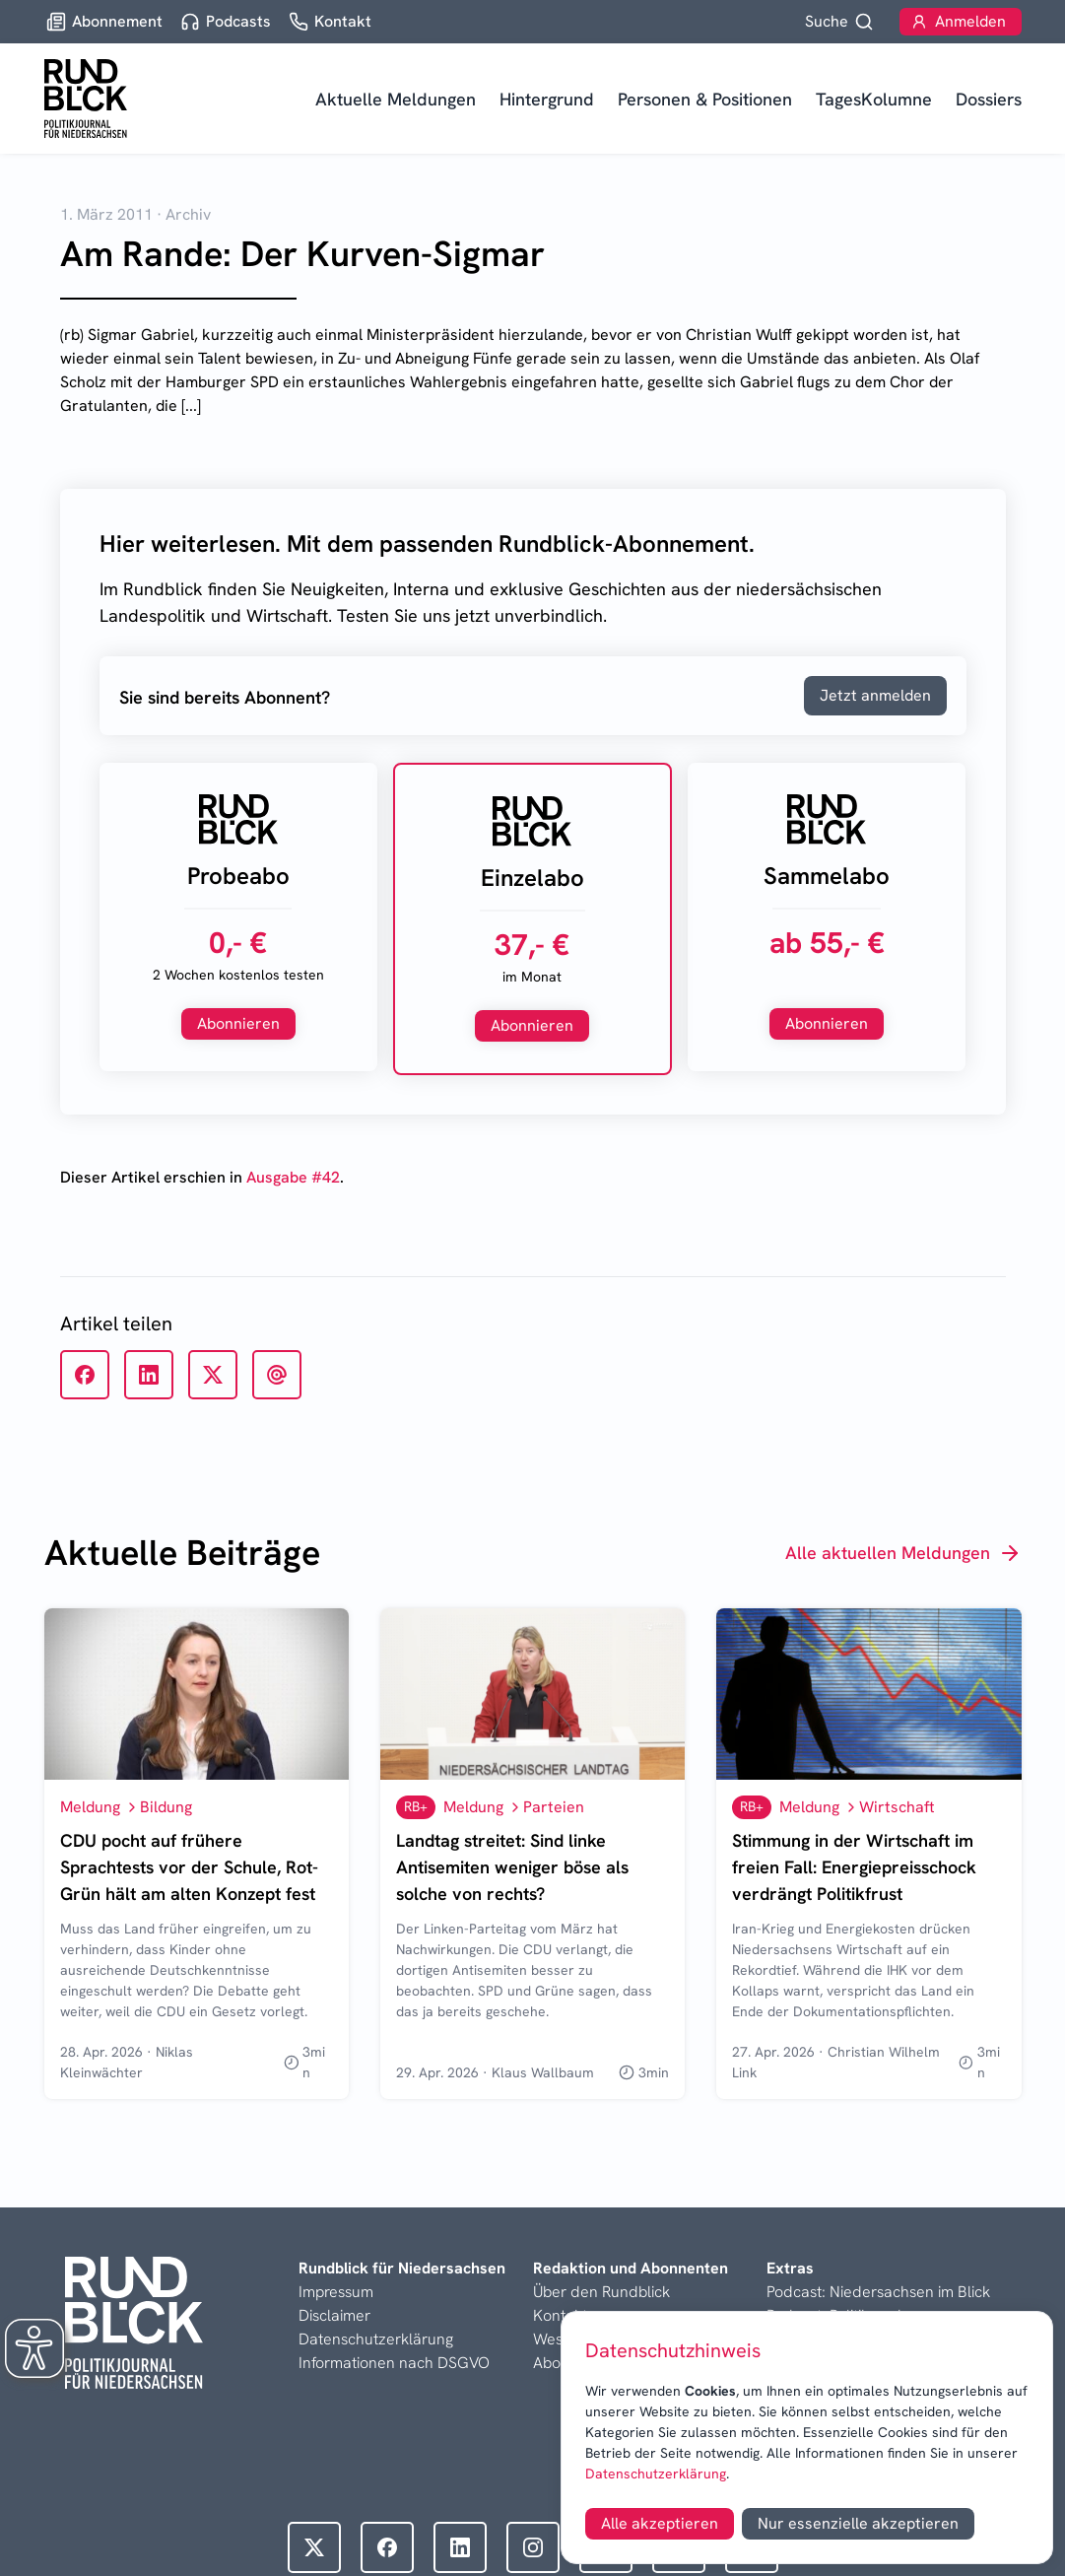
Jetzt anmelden (875, 695)
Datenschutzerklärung (655, 2473)
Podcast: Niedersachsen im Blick (878, 2291)
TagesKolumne (874, 99)
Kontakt (560, 2315)
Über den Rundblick (601, 2291)
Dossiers (989, 99)
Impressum (336, 2291)
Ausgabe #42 (293, 1177)
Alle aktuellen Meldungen (903, 1553)
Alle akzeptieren (659, 2523)
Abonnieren (238, 1023)
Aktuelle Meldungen (395, 99)
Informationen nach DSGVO (394, 2362)
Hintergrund (546, 99)
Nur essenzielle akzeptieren (858, 2523)
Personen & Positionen (705, 99)
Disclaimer (334, 2315)
